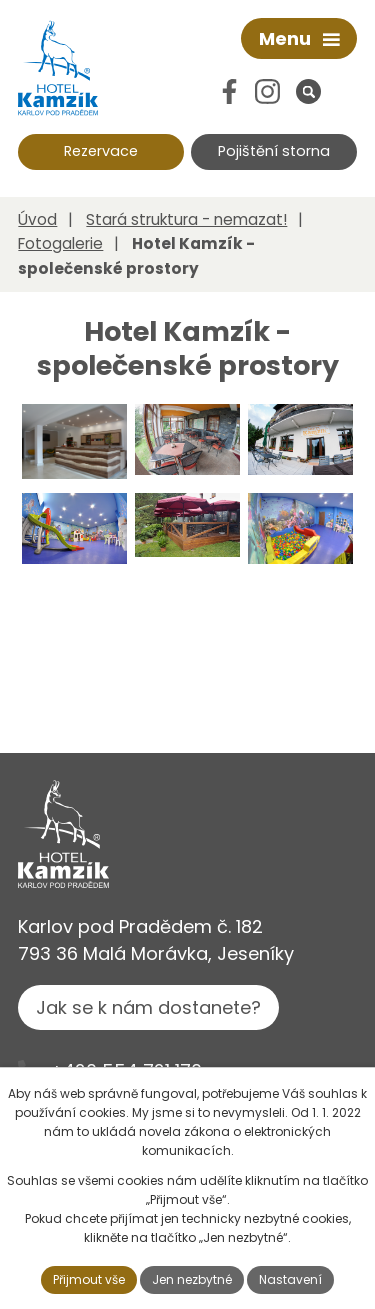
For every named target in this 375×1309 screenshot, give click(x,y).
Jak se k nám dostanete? (148, 1007)
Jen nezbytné (192, 1279)
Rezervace (101, 151)
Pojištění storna (274, 151)
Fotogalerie (60, 243)
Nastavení (290, 1279)
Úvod (37, 219)
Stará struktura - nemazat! (186, 219)
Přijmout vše (89, 1279)
